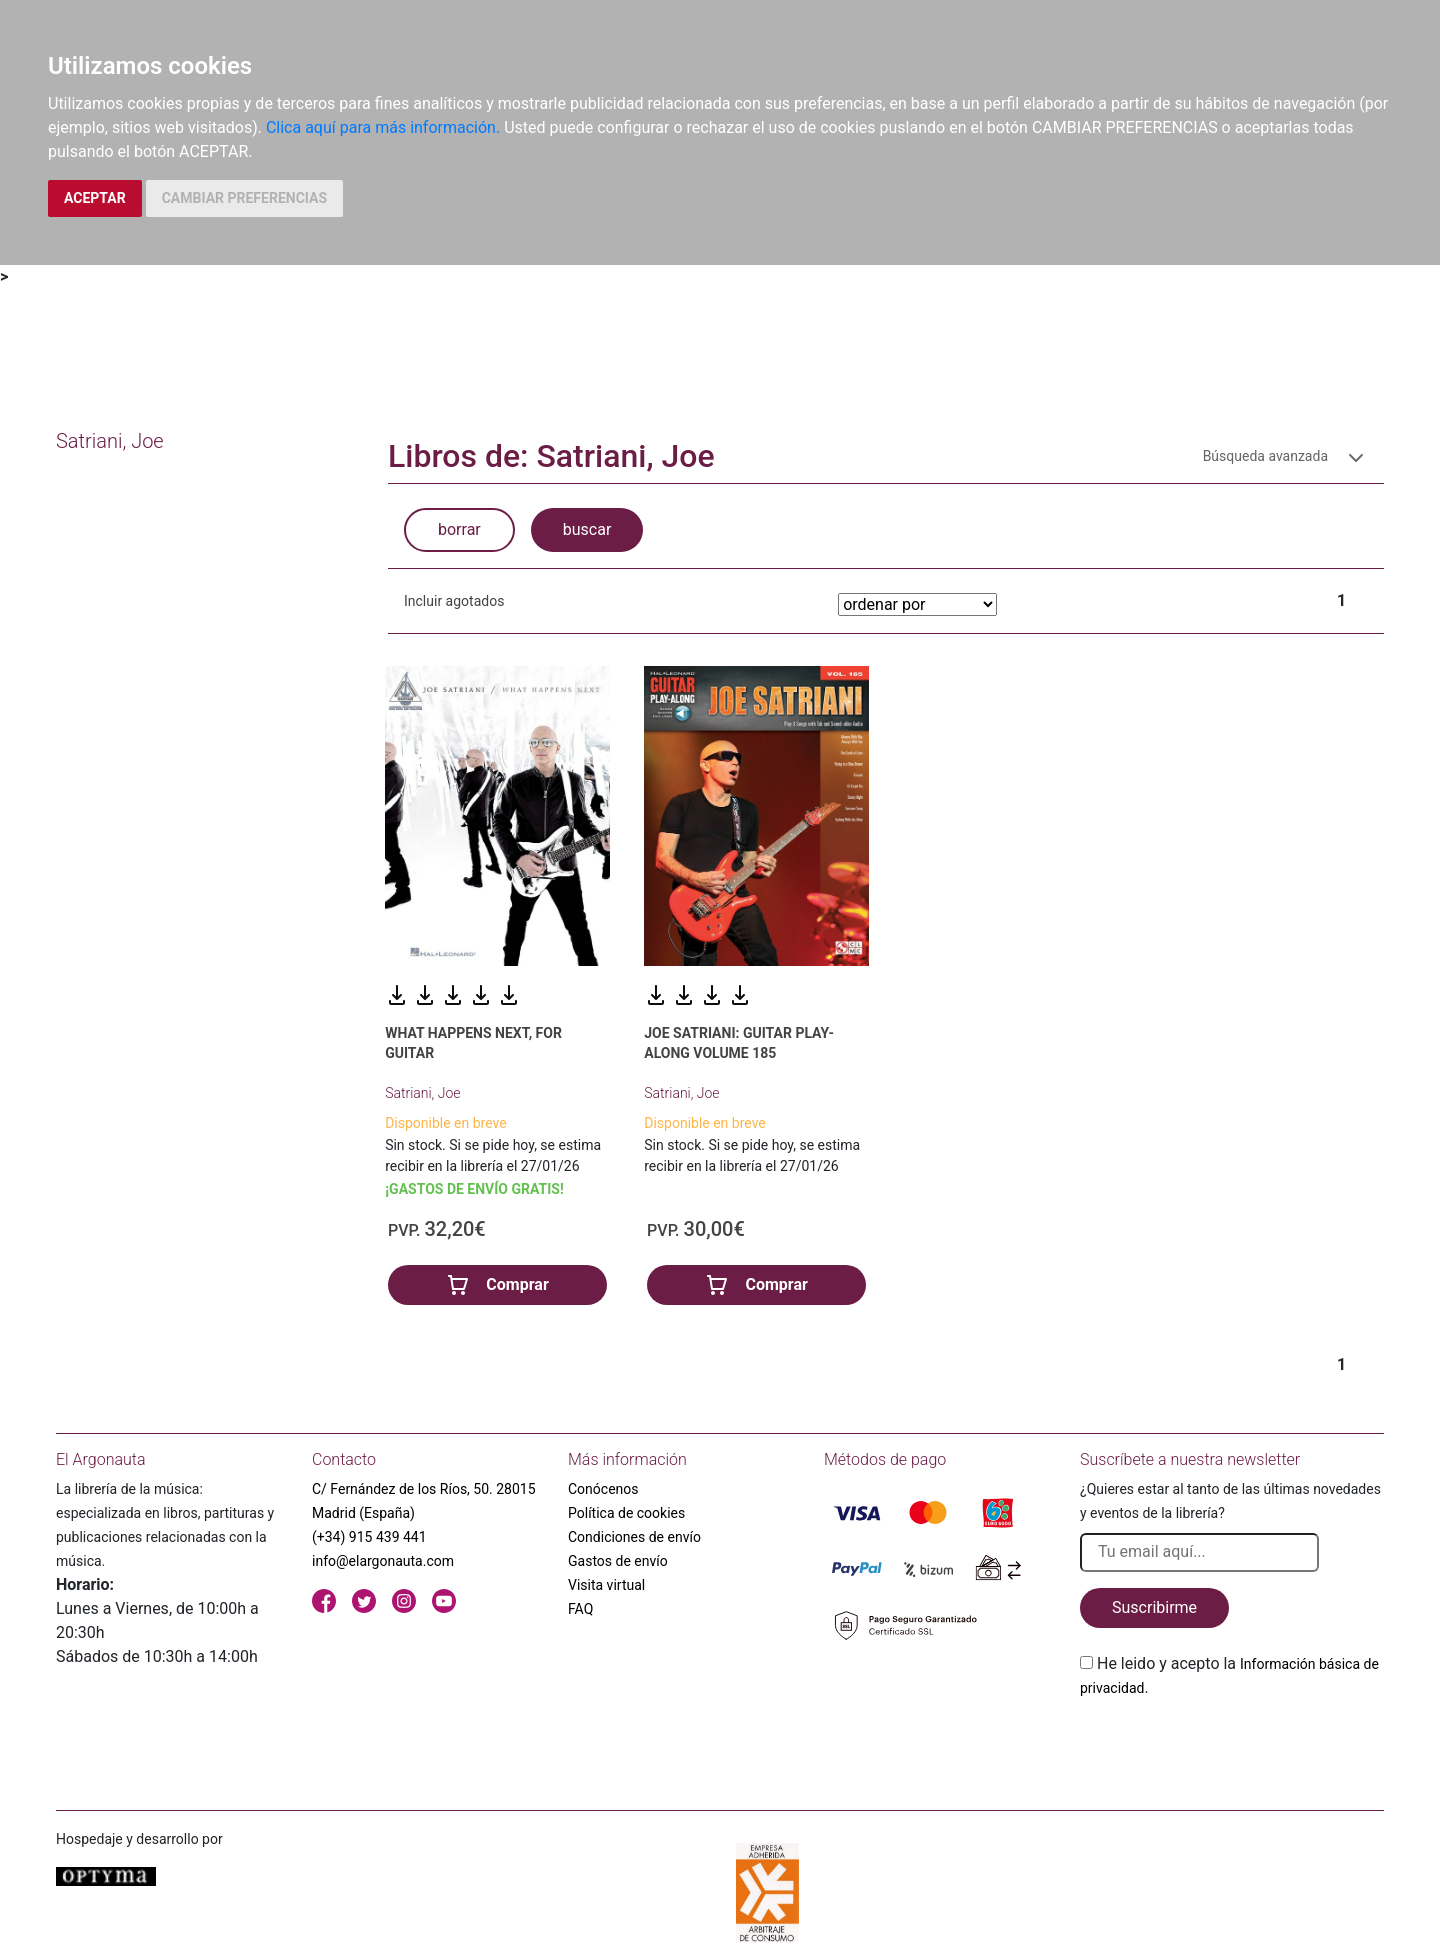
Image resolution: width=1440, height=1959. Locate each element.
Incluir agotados (454, 601)
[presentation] (1232, 1747)
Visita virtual (606, 1585)
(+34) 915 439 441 (369, 1537)
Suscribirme (1154, 1607)
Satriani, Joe (422, 1093)
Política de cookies (626, 1513)
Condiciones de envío (634, 1537)
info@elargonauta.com (383, 1561)
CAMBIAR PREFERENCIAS (244, 198)
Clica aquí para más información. (383, 127)
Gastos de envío (618, 1561)
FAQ (580, 1609)
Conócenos (603, 1489)
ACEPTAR (95, 198)
